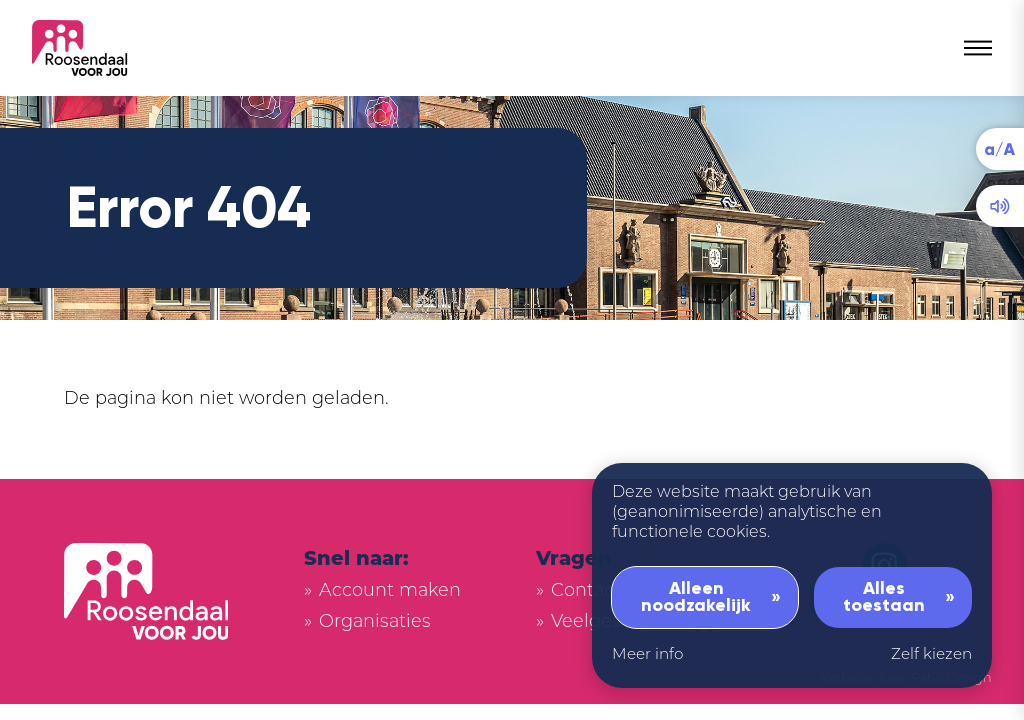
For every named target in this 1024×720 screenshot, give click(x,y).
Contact (586, 591)
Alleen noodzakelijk (696, 597)
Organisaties (375, 622)
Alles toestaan (884, 597)
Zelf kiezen (931, 655)
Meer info (647, 655)
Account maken (390, 591)
